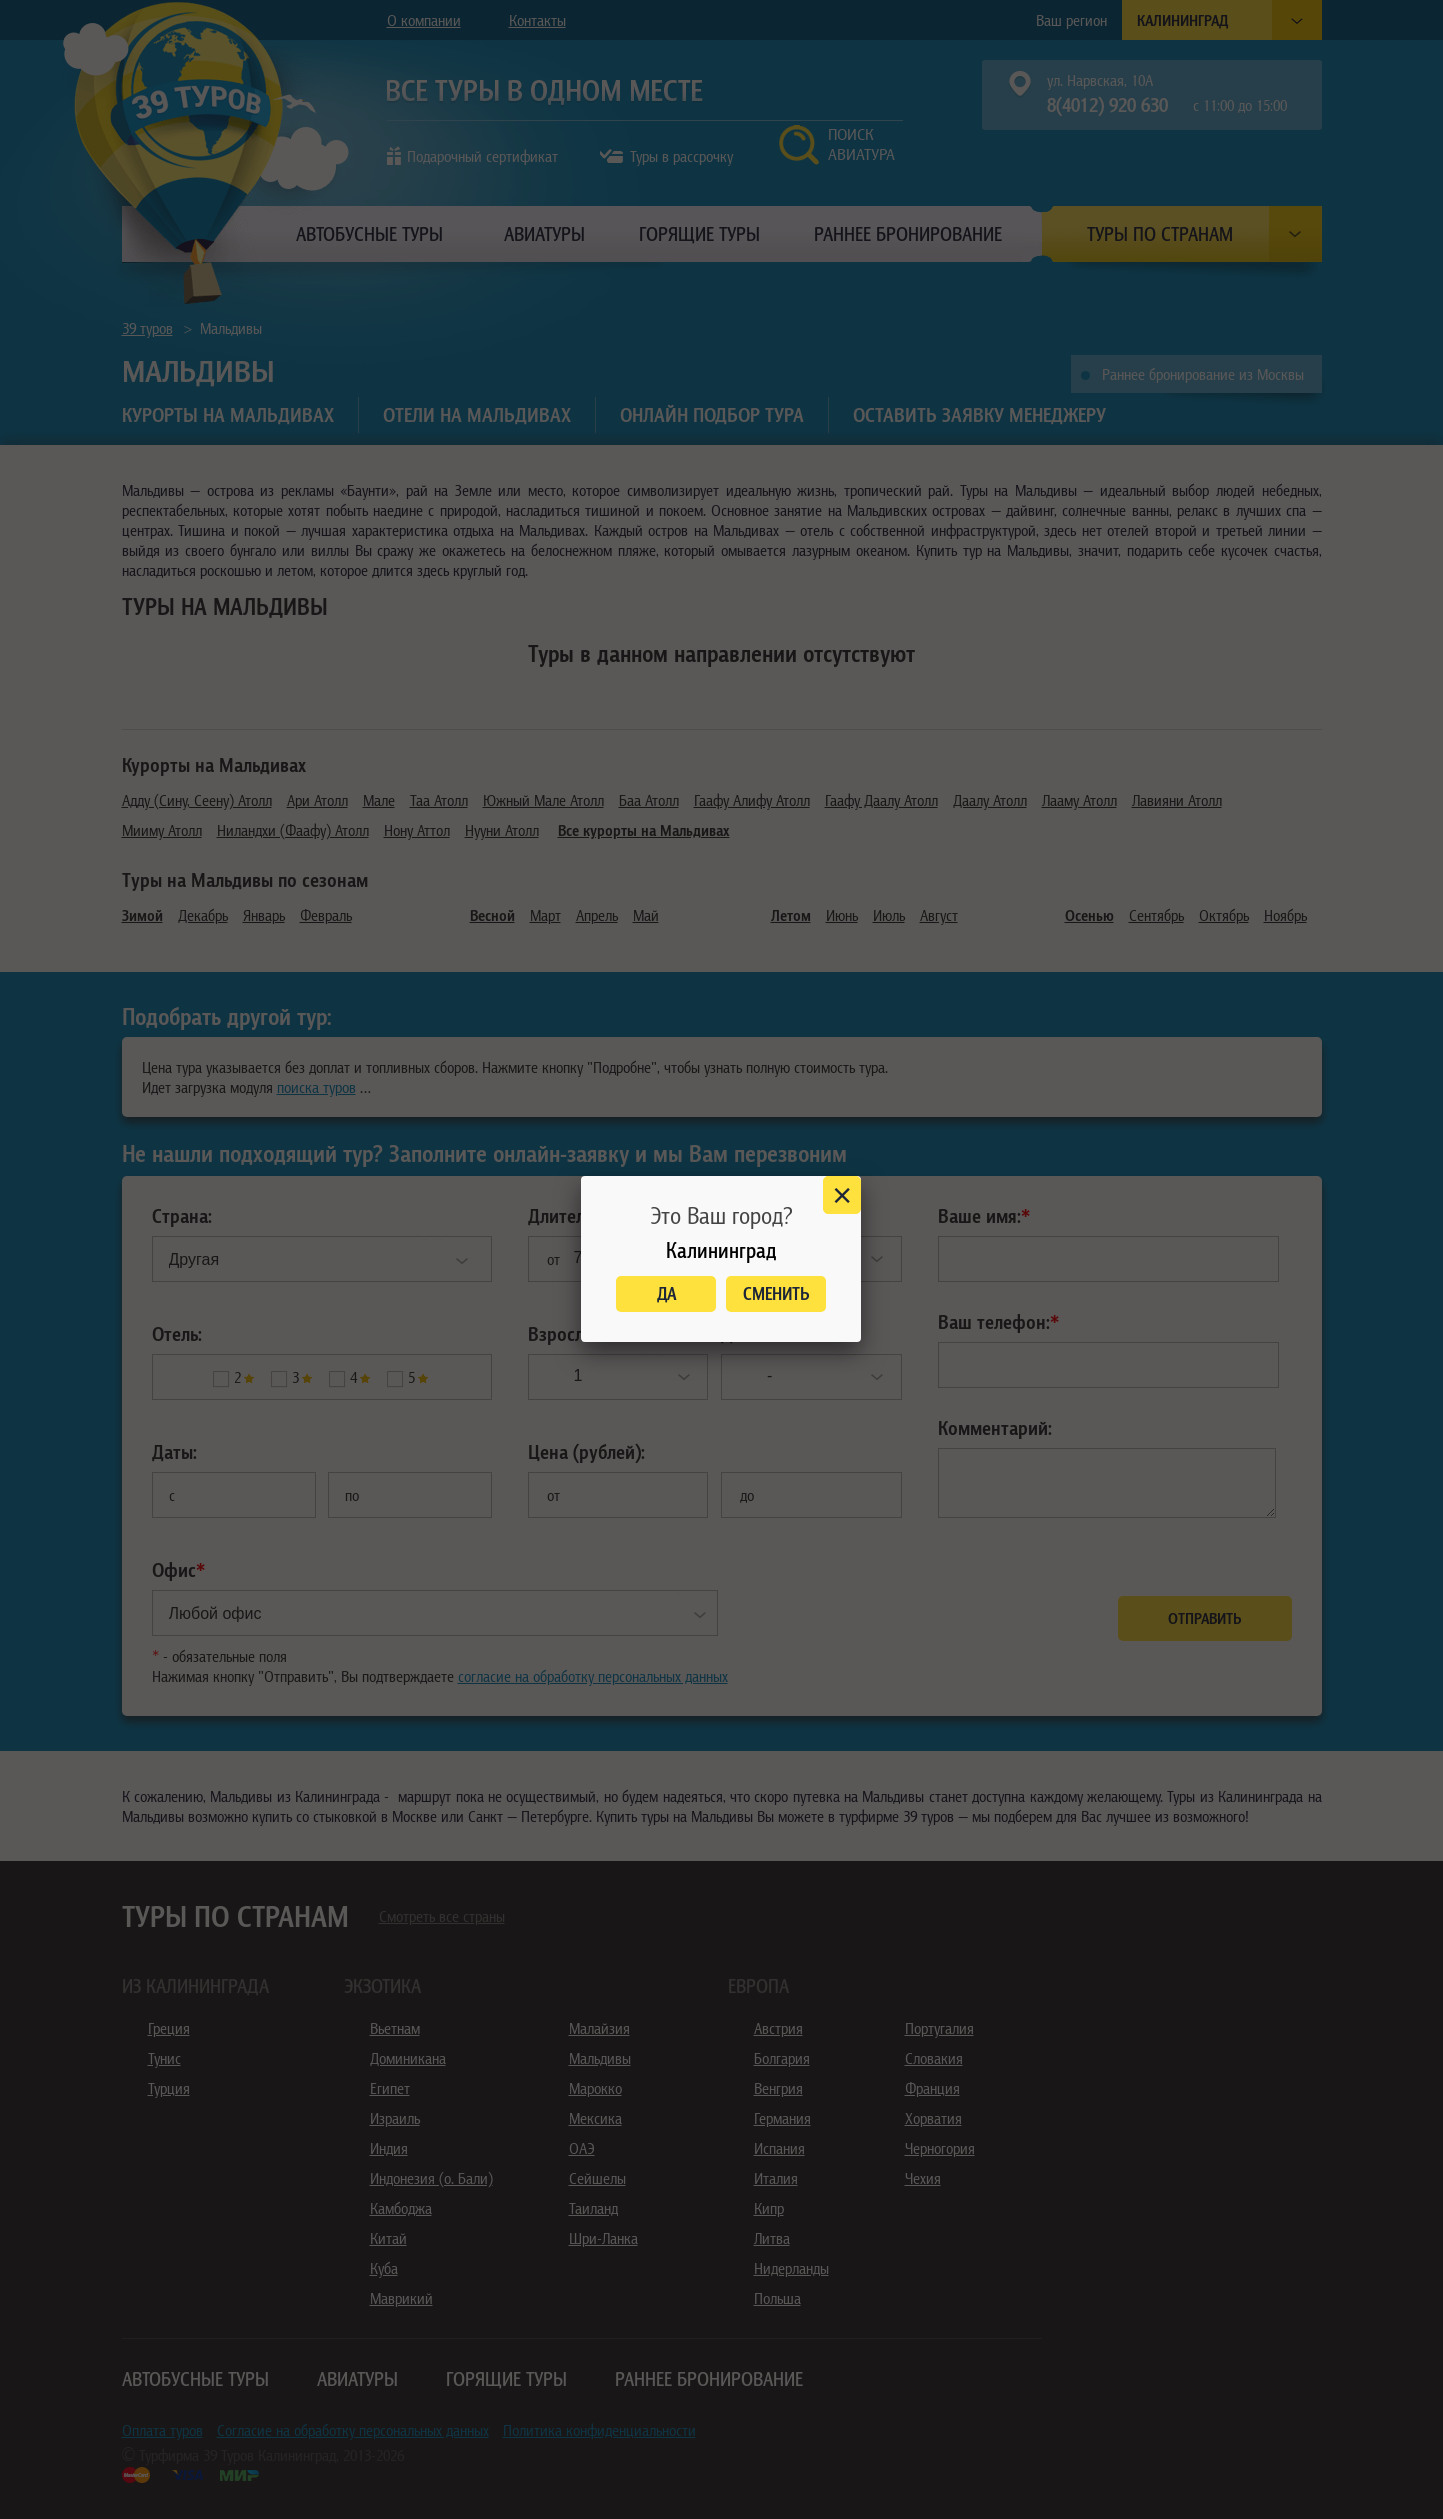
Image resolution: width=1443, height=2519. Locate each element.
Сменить (776, 1293)
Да (666, 1293)
